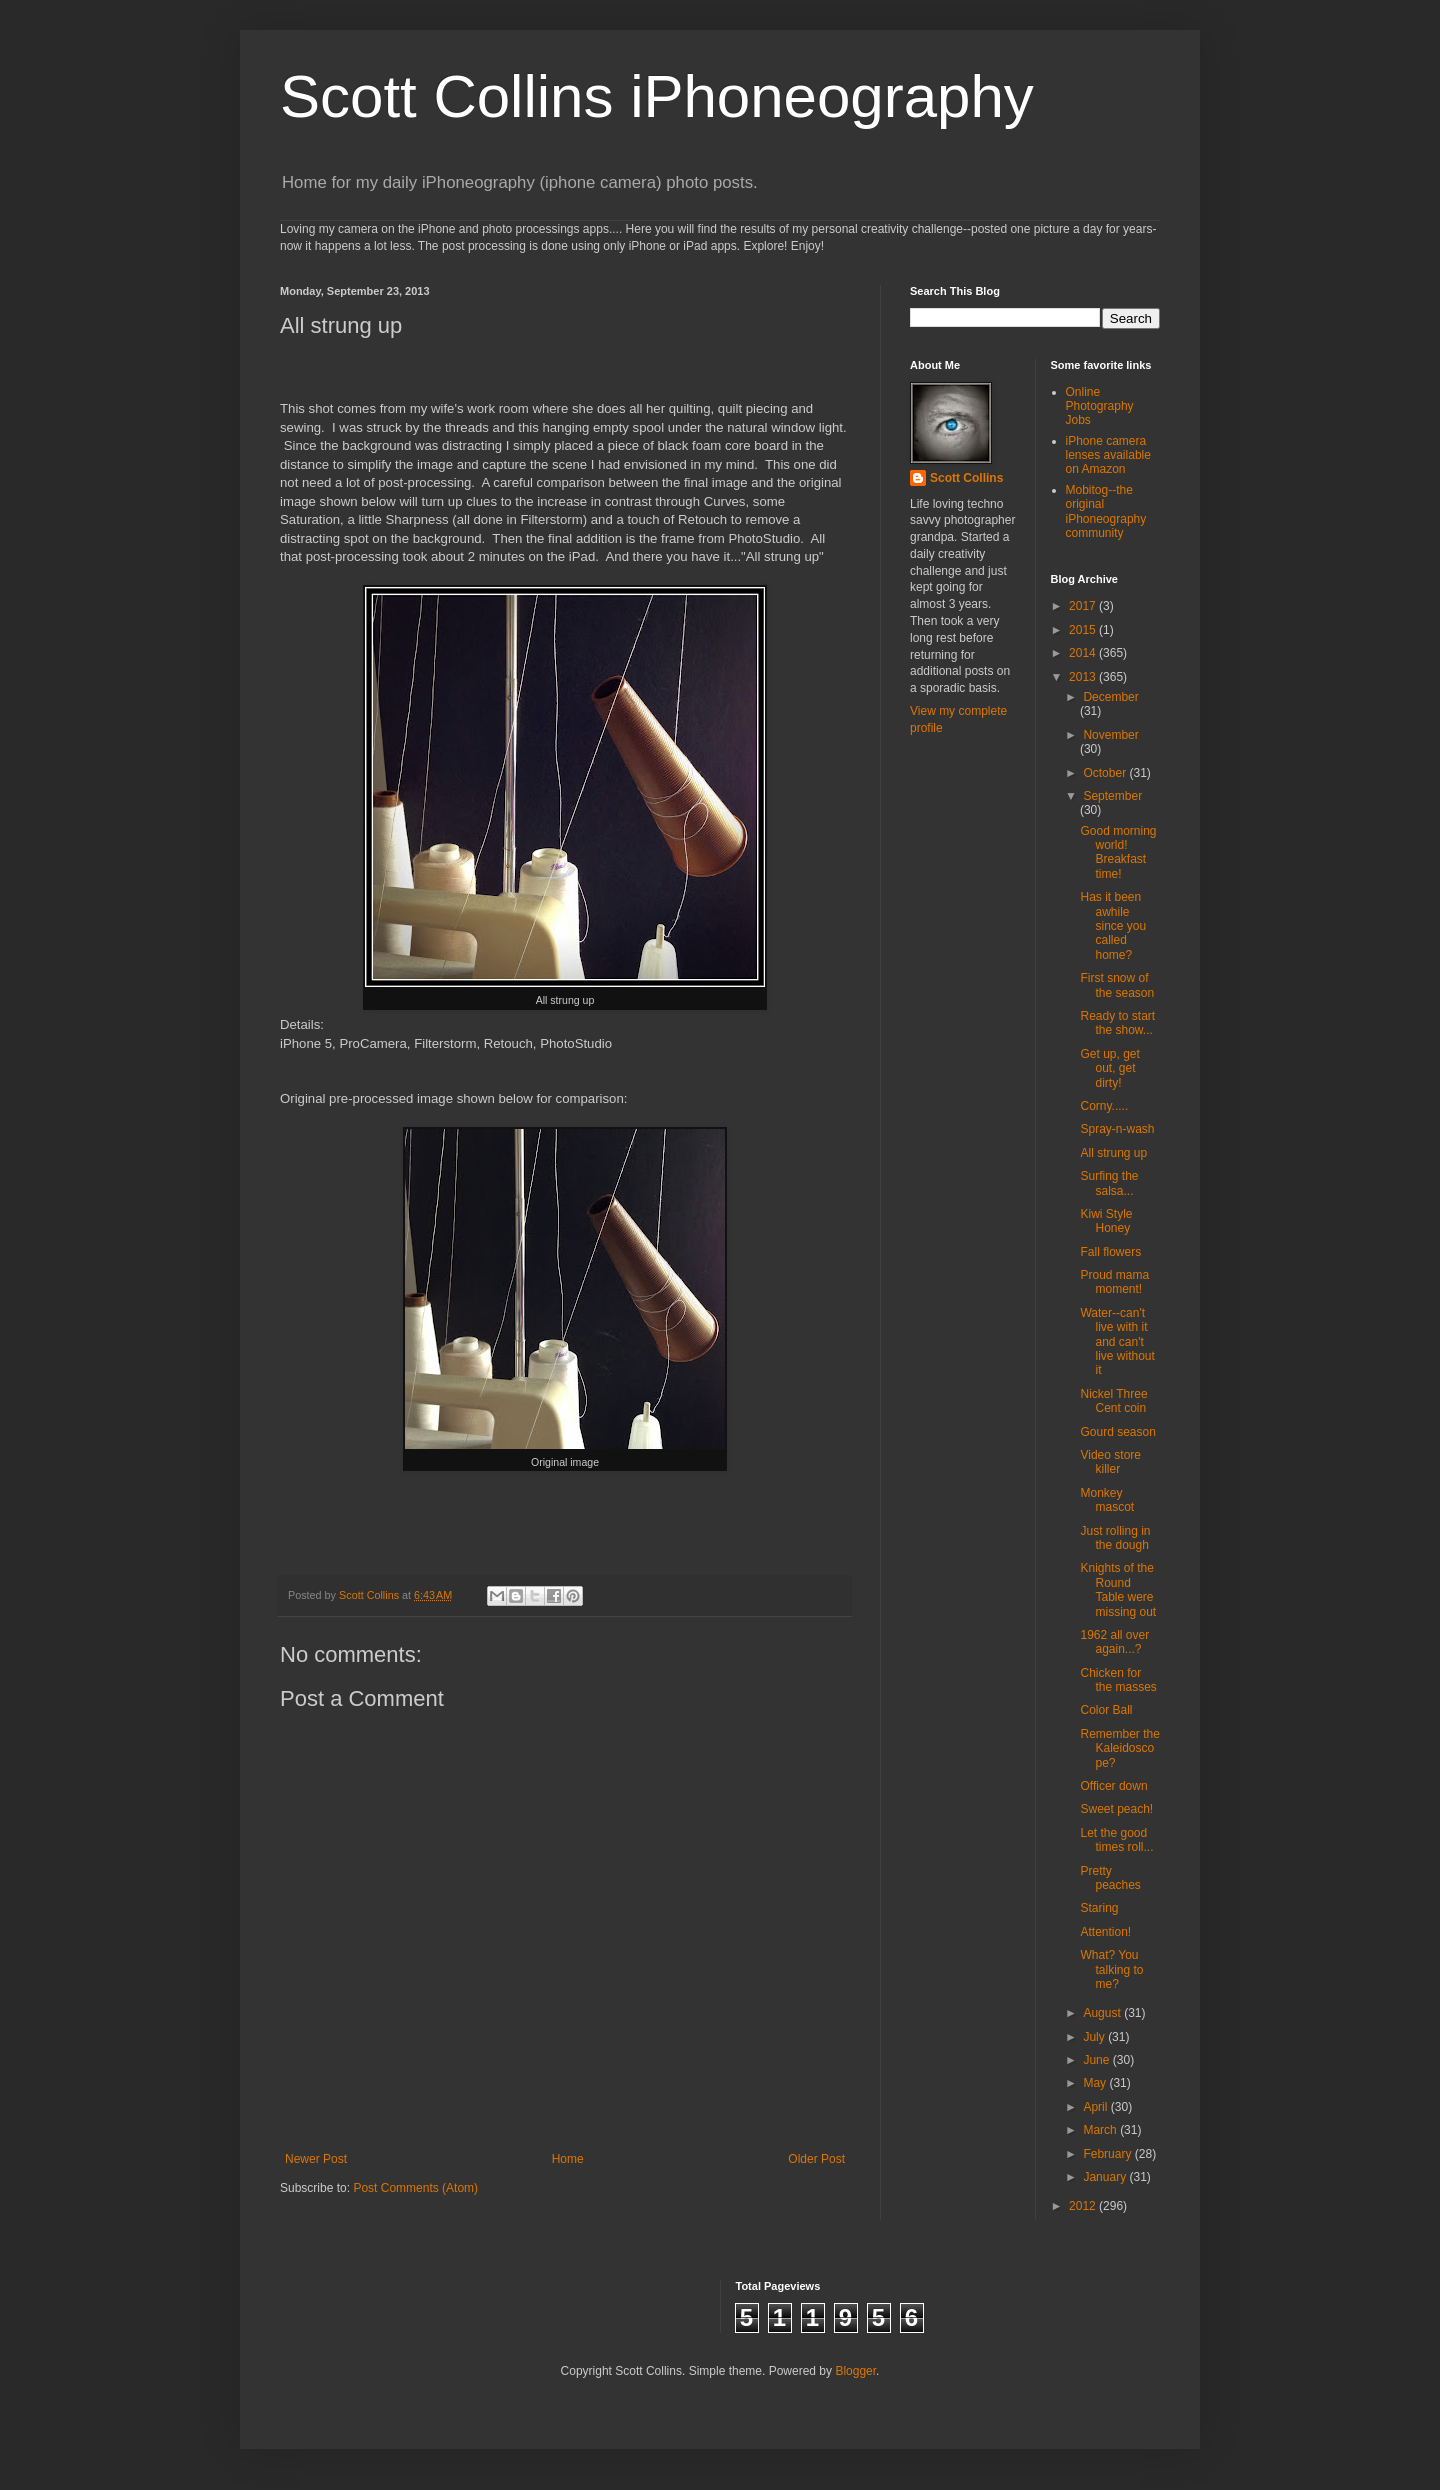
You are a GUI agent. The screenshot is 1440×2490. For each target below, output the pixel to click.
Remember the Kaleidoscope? (1119, 1748)
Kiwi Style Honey (1106, 1221)
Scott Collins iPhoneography (657, 96)
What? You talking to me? (1111, 1969)
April (1096, 2107)
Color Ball (1106, 1710)
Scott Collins (370, 1595)
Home (568, 2159)
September (1112, 796)
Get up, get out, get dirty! (1109, 1068)
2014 (1084, 653)
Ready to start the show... (1117, 1023)
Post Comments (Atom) (415, 2188)
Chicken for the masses (1118, 1680)
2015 (1084, 630)
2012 (1084, 2206)
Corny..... (1104, 1106)
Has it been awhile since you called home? (1113, 926)
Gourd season (1117, 1432)
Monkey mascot (1107, 1500)
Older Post (816, 2159)
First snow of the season (1117, 985)
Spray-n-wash (1117, 1129)
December (1110, 697)
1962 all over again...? (1114, 1642)
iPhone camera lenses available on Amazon (1108, 455)
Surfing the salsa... (1109, 1183)
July (1095, 2037)
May (1096, 2083)
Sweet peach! (1116, 1809)
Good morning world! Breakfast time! (1118, 852)
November (1110, 735)
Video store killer (1110, 1462)
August (1103, 2013)
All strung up (1113, 1153)
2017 (1084, 606)
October (1106, 773)
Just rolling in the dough (1115, 1538)
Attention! (1105, 1932)
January (1106, 2177)
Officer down (1113, 1786)
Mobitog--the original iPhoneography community (1106, 511)
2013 (1084, 677)
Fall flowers (1110, 1252)
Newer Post (316, 2159)
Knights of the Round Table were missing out (1118, 1589)
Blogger (855, 2371)
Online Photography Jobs (1100, 406)
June (1097, 2060)
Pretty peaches (1110, 1878)
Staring (1099, 1908)
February (1108, 2154)
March (1101, 2130)
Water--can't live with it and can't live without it (1117, 1342)
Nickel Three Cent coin (1113, 1401)
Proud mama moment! (1114, 1282)
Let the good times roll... (1116, 1840)
